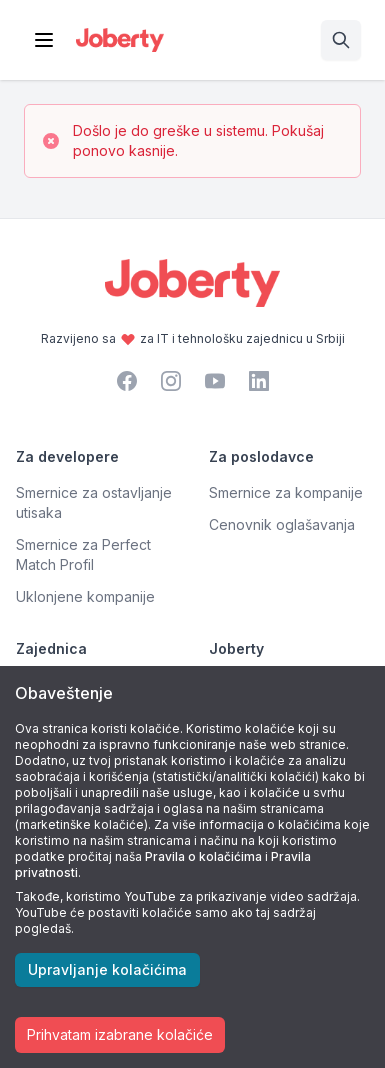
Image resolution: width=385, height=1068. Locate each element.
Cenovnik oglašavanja (282, 524)
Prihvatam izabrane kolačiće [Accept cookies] (120, 1034)
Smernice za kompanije (286, 492)
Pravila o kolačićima (203, 856)
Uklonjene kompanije (85, 596)
